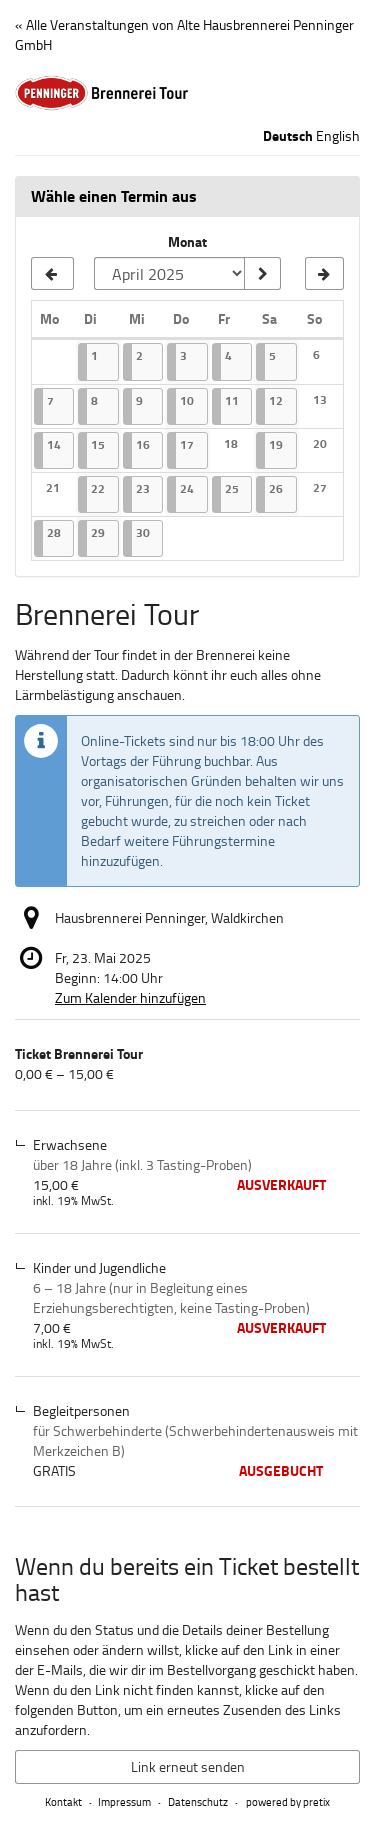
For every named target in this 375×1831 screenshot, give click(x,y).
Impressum (124, 1801)
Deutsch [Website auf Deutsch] (288, 136)
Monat (187, 242)
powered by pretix (288, 1801)
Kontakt (63, 1801)
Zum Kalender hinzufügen (130, 997)
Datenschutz (198, 1801)
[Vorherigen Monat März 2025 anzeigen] (52, 274)
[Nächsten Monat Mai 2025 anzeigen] (324, 274)
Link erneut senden (188, 1766)
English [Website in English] (338, 135)
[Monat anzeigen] (262, 274)
